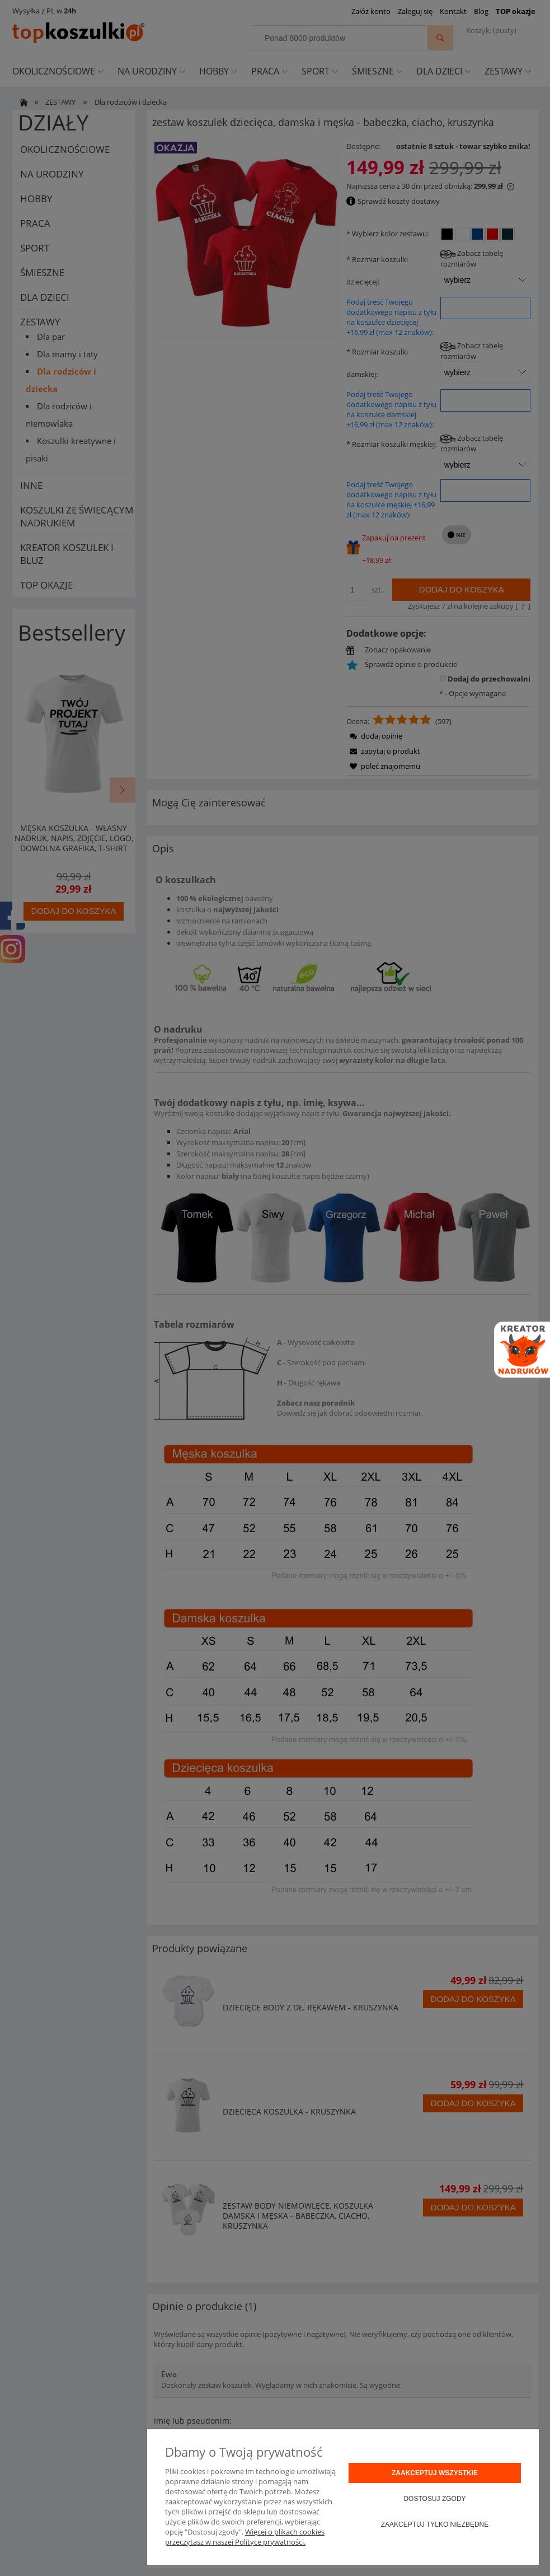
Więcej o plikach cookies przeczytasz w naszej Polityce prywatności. (245, 2537)
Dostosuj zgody (434, 2499)
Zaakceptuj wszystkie (435, 2473)
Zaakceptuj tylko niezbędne (435, 2524)
